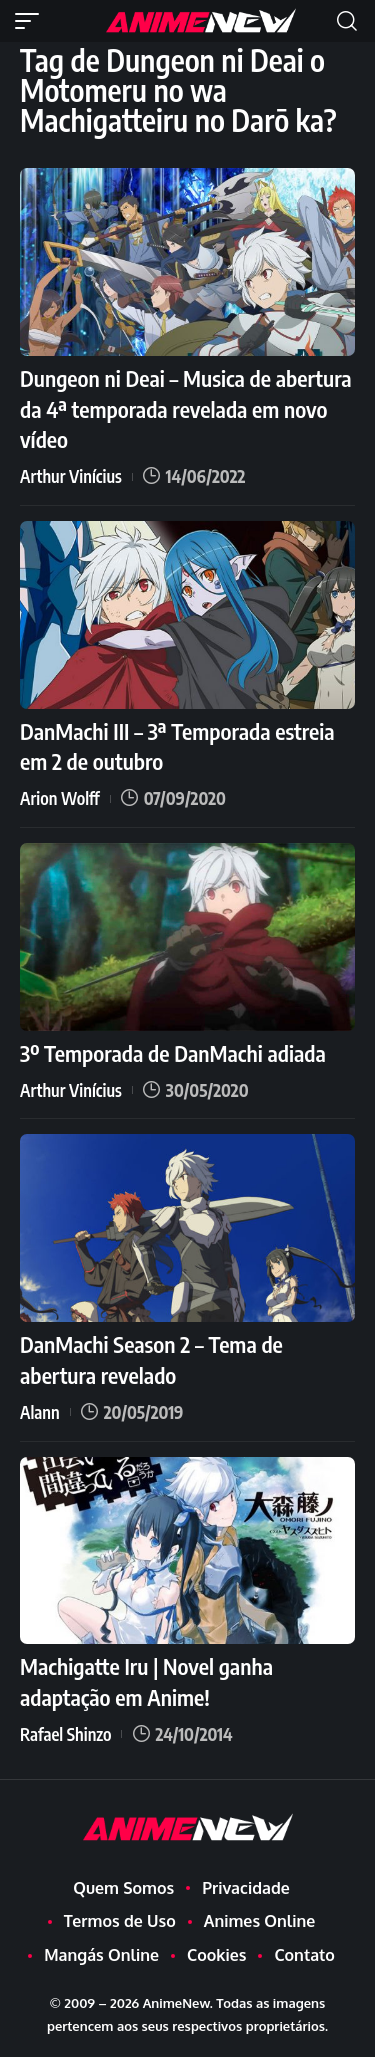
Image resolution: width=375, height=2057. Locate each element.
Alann (40, 1412)
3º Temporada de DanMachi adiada (173, 1053)
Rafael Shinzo (66, 1734)
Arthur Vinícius (71, 476)
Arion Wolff (60, 798)
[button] (32, 21)
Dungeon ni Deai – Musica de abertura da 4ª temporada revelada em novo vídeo (186, 409)
